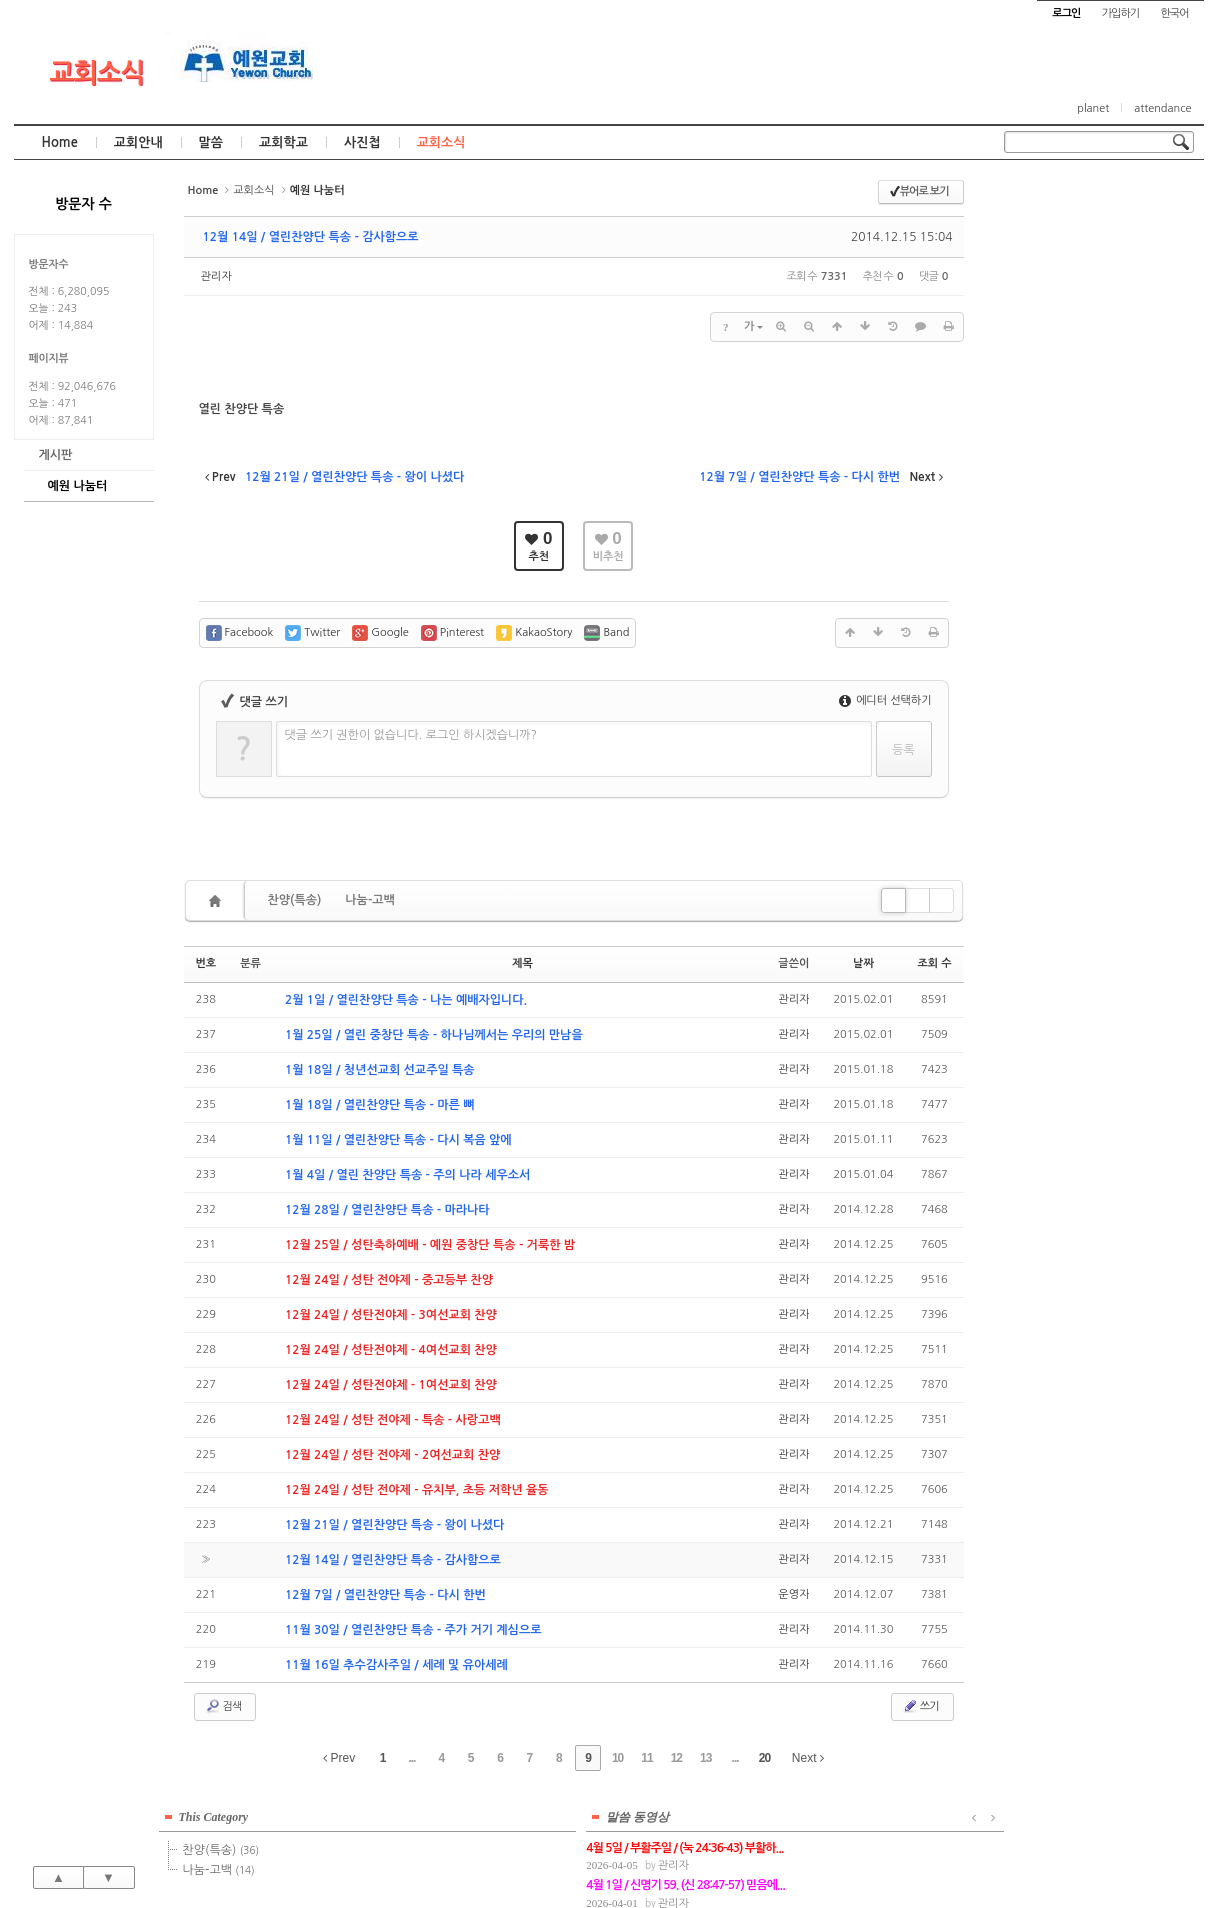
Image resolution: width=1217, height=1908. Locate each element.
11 (646, 1758)
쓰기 (920, 1706)
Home (60, 142)
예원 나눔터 (78, 486)
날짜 (863, 963)
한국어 (1174, 13)
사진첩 (362, 142)
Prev (339, 1758)
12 (676, 1758)
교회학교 (283, 142)
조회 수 (934, 963)
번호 (206, 963)
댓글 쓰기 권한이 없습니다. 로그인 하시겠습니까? (411, 735)
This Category (1054, 199)
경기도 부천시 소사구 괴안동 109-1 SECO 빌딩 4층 (642, 1850)
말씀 (211, 142)
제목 (522, 963)
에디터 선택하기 (885, 700)
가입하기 (1120, 13)
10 (617, 1758)
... (411, 1758)
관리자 (216, 276)
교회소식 (96, 73)
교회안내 (138, 142)
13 (705, 1758)
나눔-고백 (369, 900)
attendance (1162, 108)
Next (808, 1758)
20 (764, 1758)
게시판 (56, 455)
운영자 (793, 1594)
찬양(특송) (295, 900)
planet (1093, 108)
